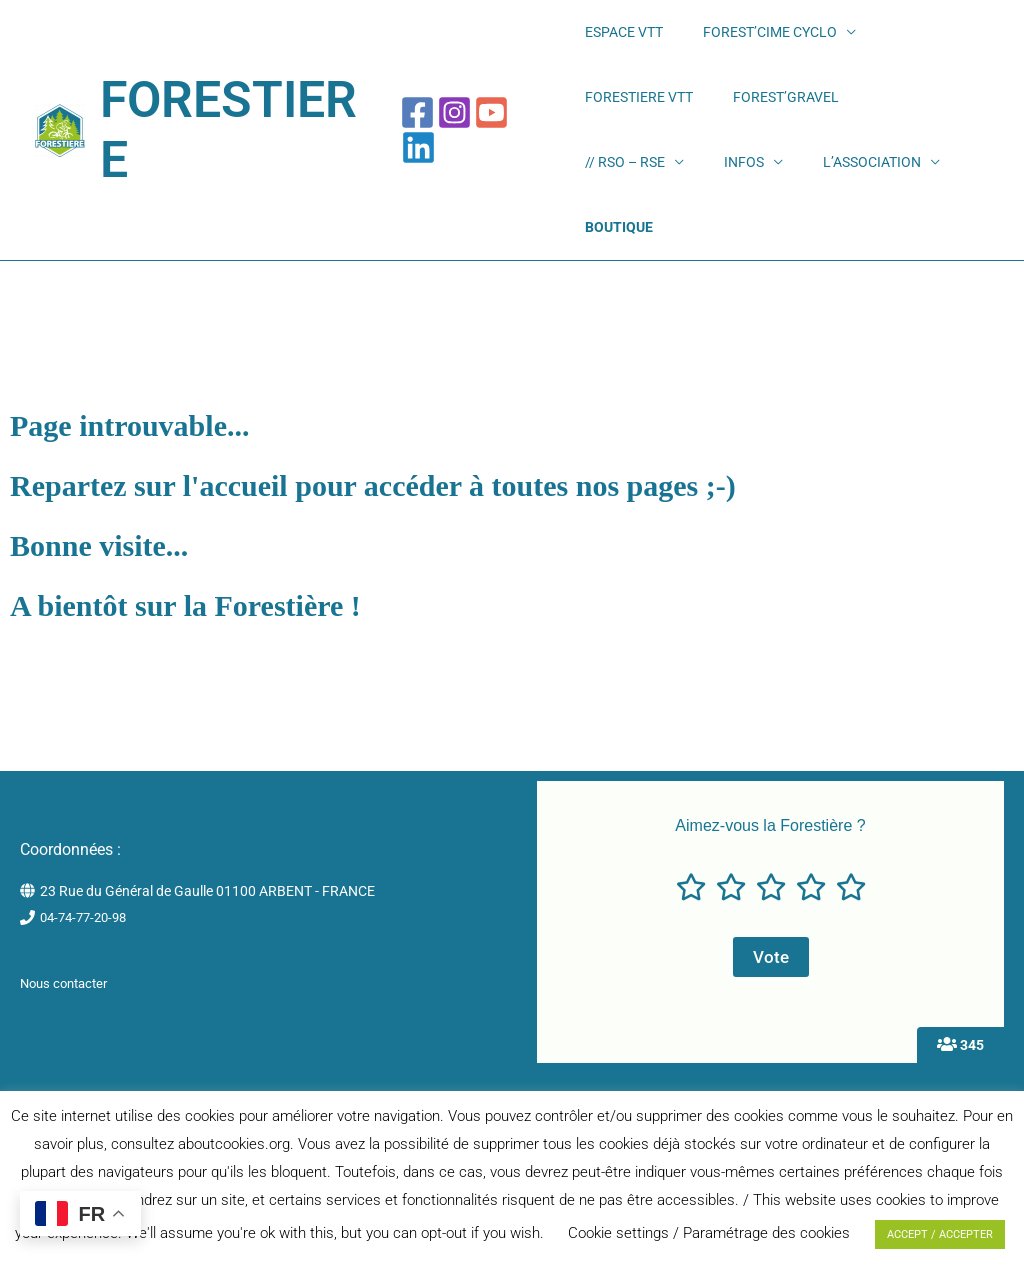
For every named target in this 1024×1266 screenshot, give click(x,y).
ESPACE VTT (617, 40)
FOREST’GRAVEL (631, 121)
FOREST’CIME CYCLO (737, 40)
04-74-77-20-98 (88, 901)
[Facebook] (422, 121)
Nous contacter (68, 966)
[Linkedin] (533, 121)
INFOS (831, 121)
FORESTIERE (242, 122)
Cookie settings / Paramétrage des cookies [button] (709, 1233)
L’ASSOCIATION (627, 202)
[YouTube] (496, 121)
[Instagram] (459, 121)
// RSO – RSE (738, 121)
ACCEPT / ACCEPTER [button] (940, 1234)
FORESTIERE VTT (891, 40)
